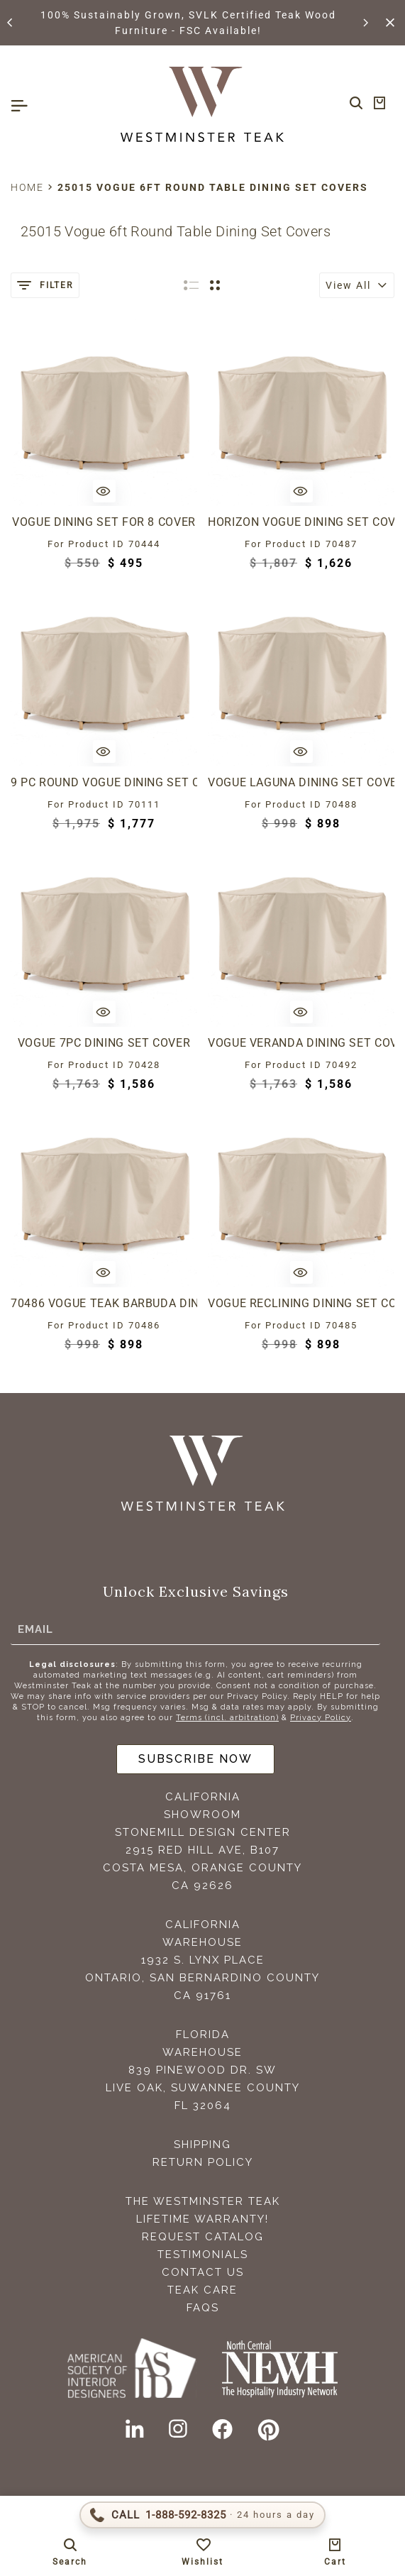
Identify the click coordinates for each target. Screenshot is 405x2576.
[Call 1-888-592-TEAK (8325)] (202, 2514)
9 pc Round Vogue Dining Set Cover (104, 782)
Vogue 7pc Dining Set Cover (104, 1043)
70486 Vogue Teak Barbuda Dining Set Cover (104, 1303)
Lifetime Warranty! (202, 2219)
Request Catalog (203, 2236)
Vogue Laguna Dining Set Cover (301, 782)
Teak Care (202, 2290)
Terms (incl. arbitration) (227, 1717)
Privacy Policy (320, 1717)
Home (27, 187)
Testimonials (202, 2254)
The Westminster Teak (203, 2201)
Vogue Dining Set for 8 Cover (104, 522)
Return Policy (202, 2162)
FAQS (203, 2307)
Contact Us (203, 2272)
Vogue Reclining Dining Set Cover (301, 1303)
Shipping (202, 2144)
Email (35, 1629)
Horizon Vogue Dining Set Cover (301, 522)
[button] (10, 22)
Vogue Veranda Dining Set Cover (301, 1043)
